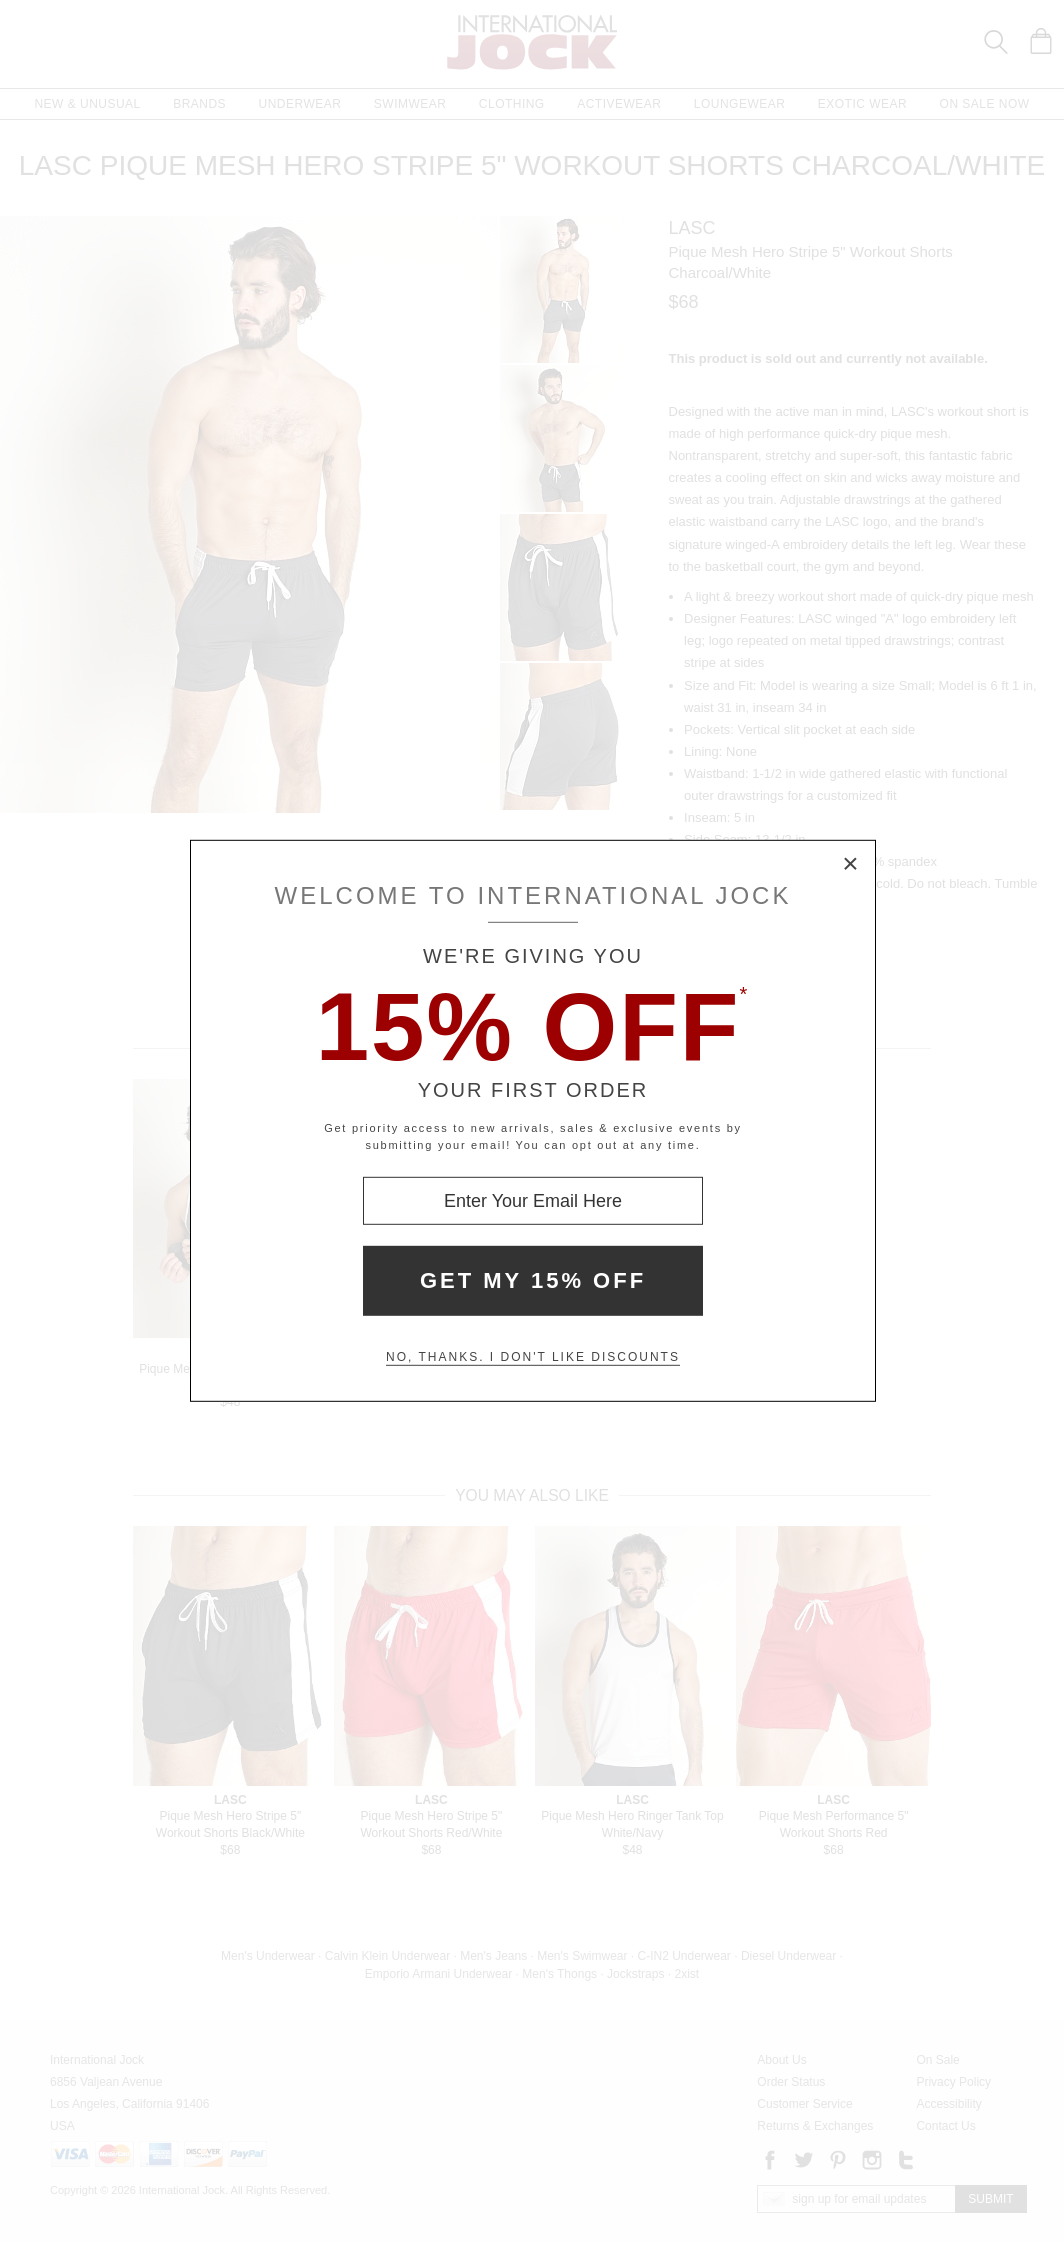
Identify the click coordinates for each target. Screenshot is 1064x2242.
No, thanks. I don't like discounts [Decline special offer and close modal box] (533, 1357)
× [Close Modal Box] (851, 865)
